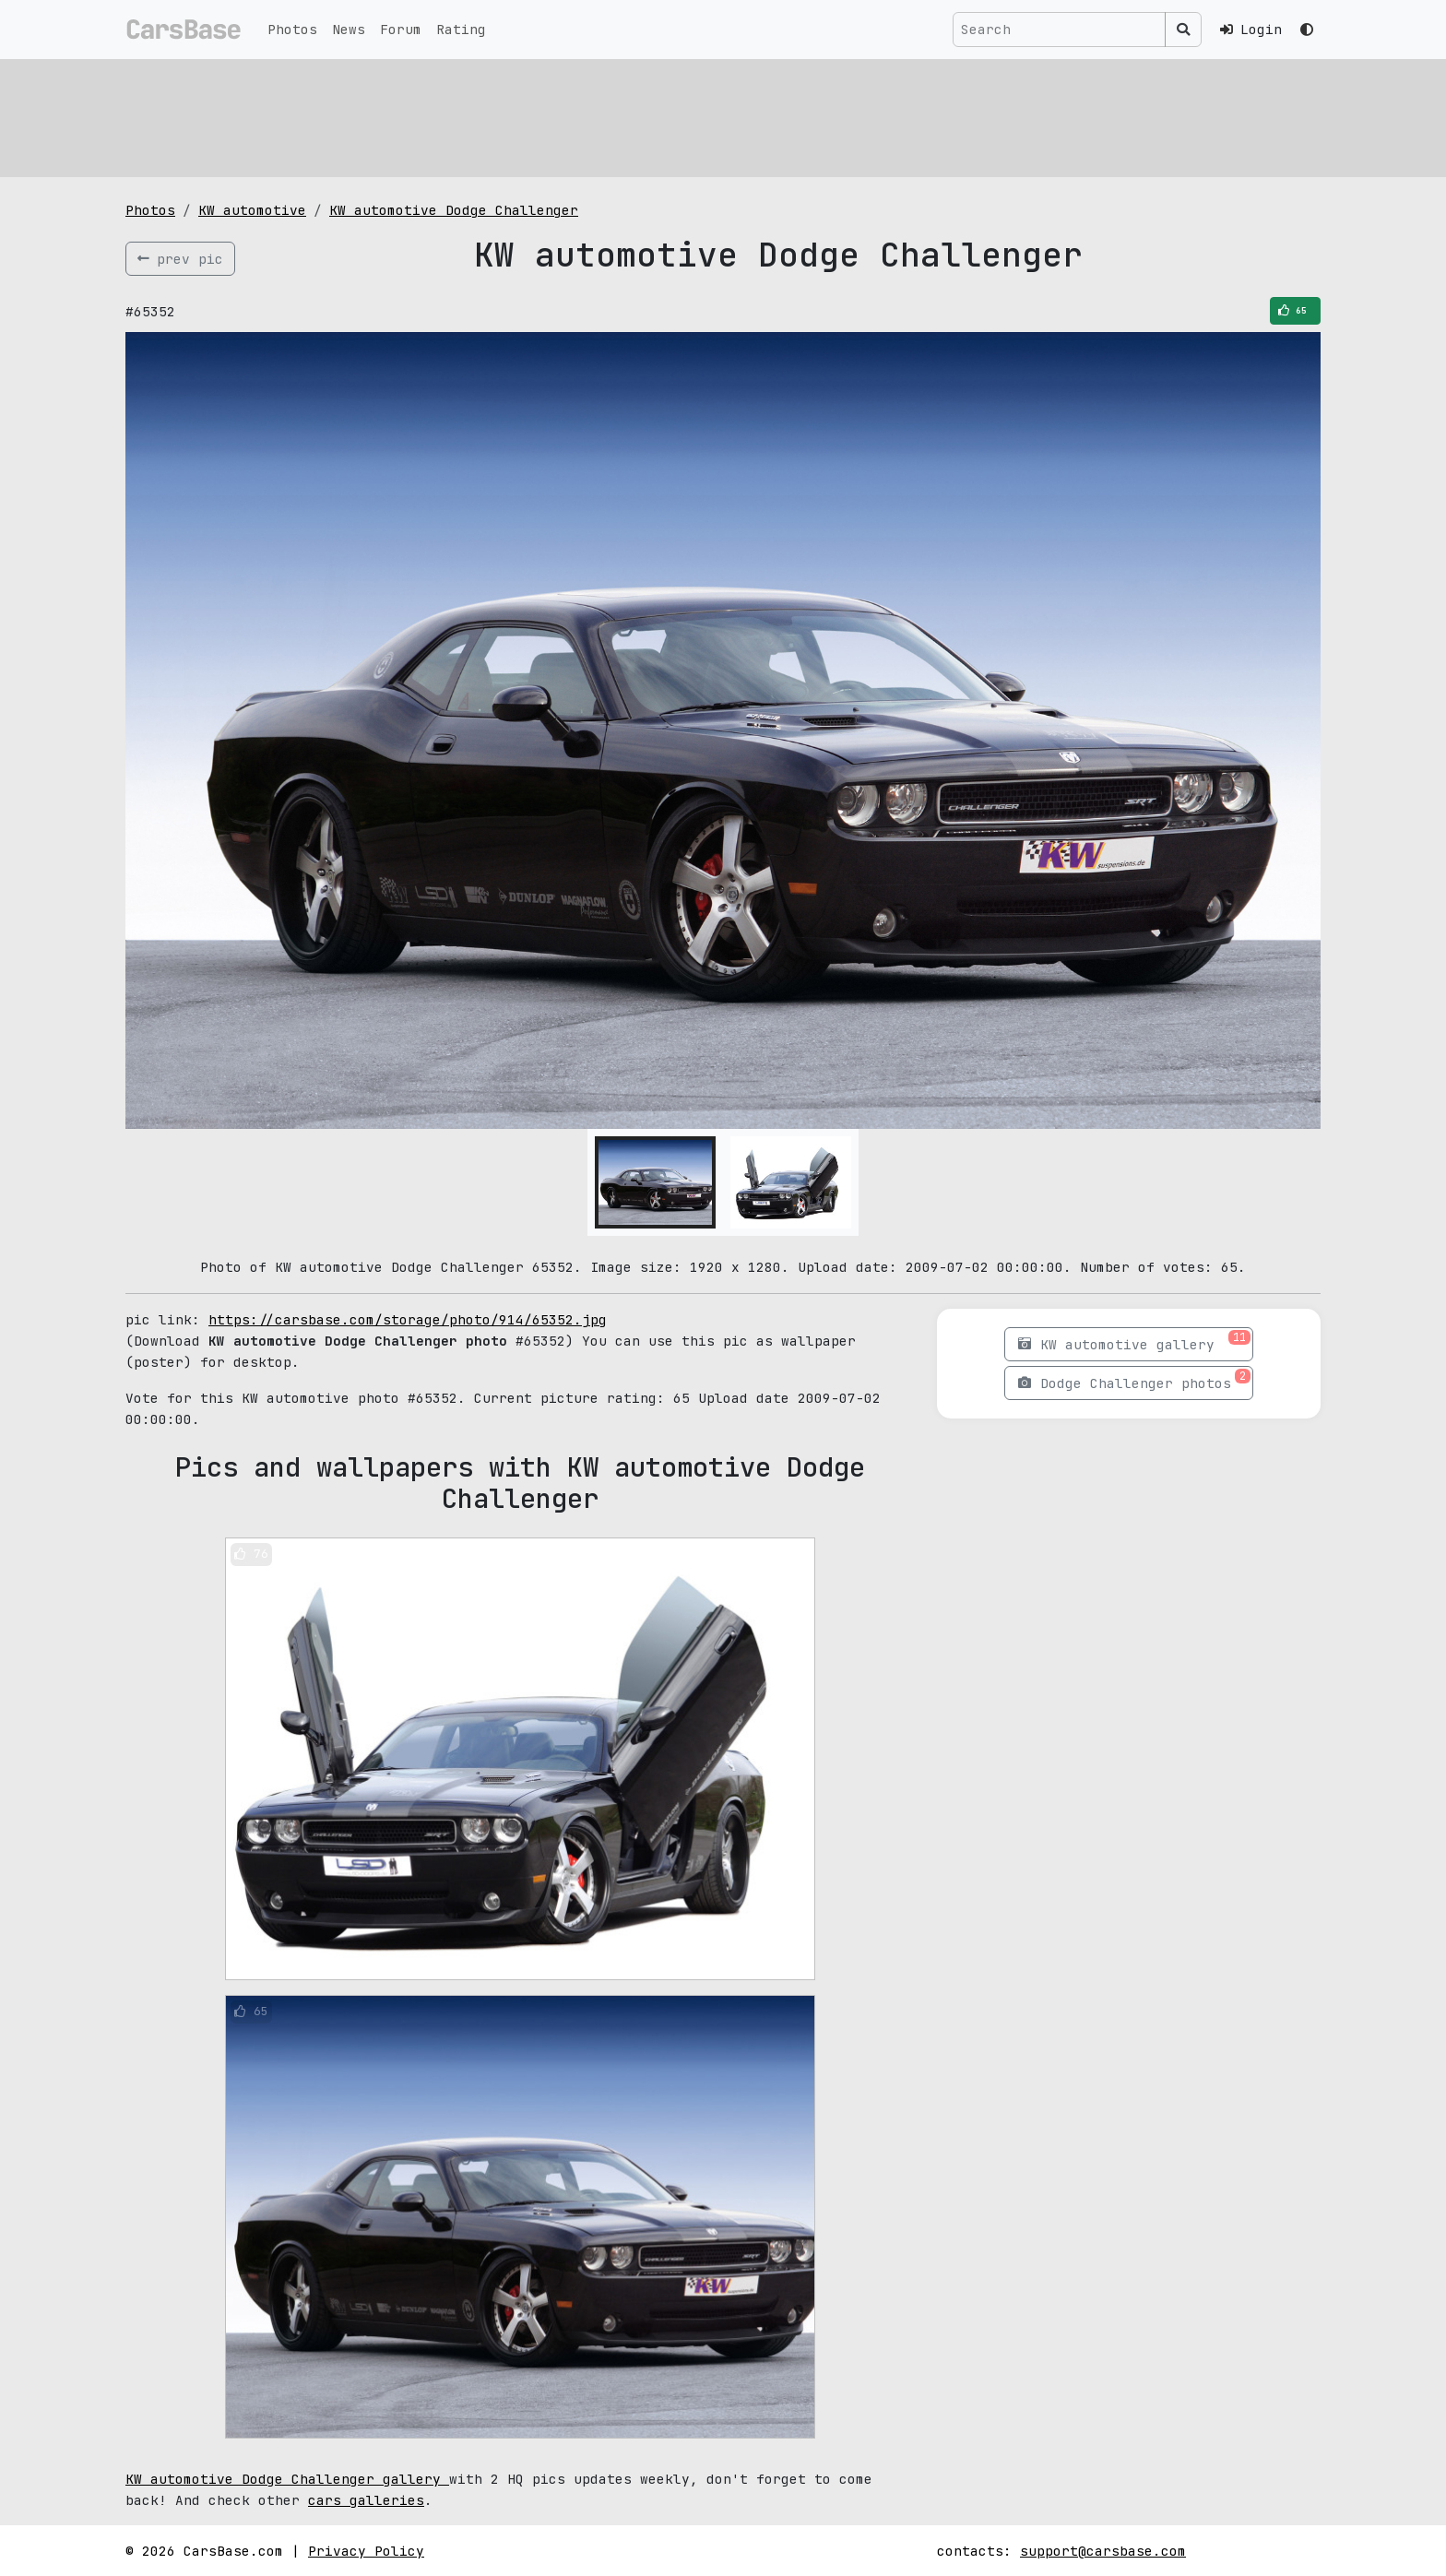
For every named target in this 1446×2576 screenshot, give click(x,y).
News (348, 29)
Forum (400, 29)
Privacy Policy (366, 2550)
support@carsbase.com (1103, 2550)
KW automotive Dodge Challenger (453, 210)
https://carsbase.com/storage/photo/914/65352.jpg (407, 1319)
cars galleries (366, 2500)
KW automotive (252, 210)
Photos (292, 29)
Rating (461, 29)
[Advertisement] (678, 115)
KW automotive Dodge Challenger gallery (287, 2478)
